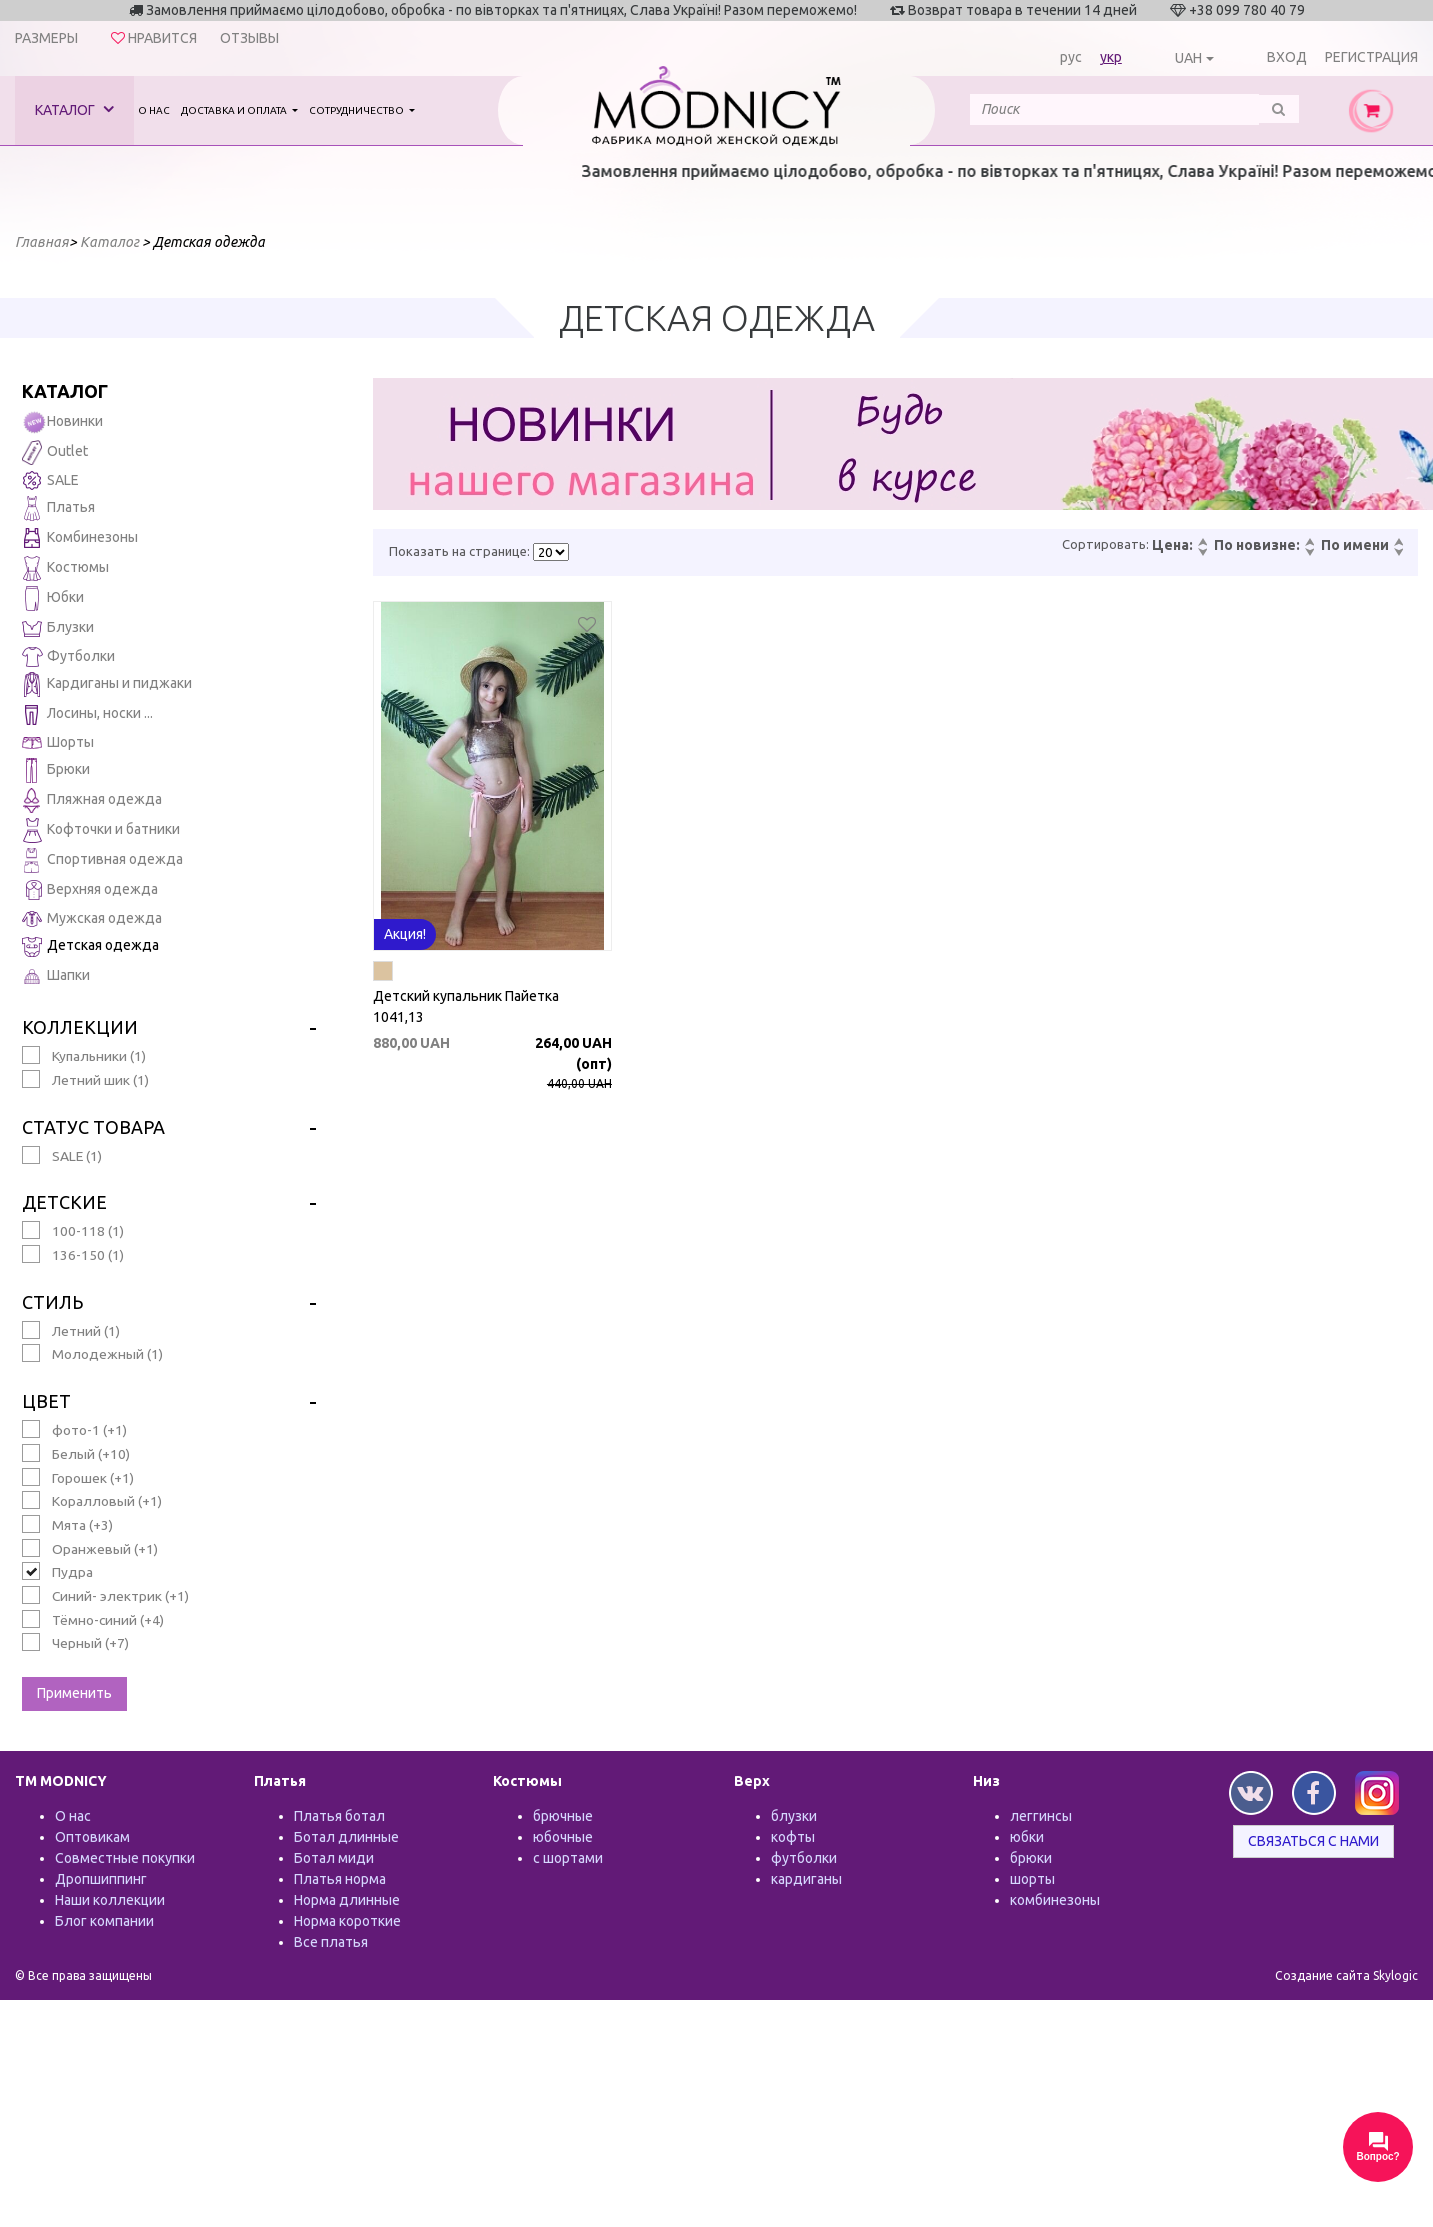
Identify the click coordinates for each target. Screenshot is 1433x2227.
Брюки (56, 770)
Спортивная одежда (102, 860)
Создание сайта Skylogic (1346, 1975)
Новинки (62, 422)
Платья (58, 508)
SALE (50, 480)
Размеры (46, 38)
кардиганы (806, 1879)
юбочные (563, 1837)
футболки (804, 1858)
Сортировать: (1105, 544)
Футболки (68, 657)
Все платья (331, 1942)
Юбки (53, 598)
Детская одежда (90, 946)
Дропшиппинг (101, 1879)
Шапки (56, 976)
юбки (1027, 1837)
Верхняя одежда (90, 890)
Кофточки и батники (101, 830)
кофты (793, 1837)
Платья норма (340, 1879)
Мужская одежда (92, 919)
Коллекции (80, 1027)
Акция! (405, 934)
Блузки (58, 628)
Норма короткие (347, 1921)
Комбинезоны (80, 538)
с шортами (568, 1858)
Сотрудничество (357, 110)
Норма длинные (347, 1900)
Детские (64, 1202)
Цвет (46, 1401)
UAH (1188, 58)
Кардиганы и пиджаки (107, 684)
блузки (794, 1816)
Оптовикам (92, 1837)
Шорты (58, 742)
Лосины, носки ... (87, 714)
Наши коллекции (110, 1900)
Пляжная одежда (92, 800)
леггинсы (1041, 1816)
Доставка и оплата (235, 110)
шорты (1032, 1879)
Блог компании (104, 1921)
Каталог (74, 109)
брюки (1031, 1858)
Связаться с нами (1313, 1841)
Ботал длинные (346, 1837)
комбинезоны (1055, 1900)
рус (1071, 57)
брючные (563, 1816)
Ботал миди (334, 1858)
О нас (154, 110)
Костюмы (65, 568)
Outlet (55, 452)
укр (1111, 57)
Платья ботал (339, 1816)
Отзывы (249, 38)
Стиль (52, 1302)
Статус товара (93, 1127)
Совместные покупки (125, 1858)
